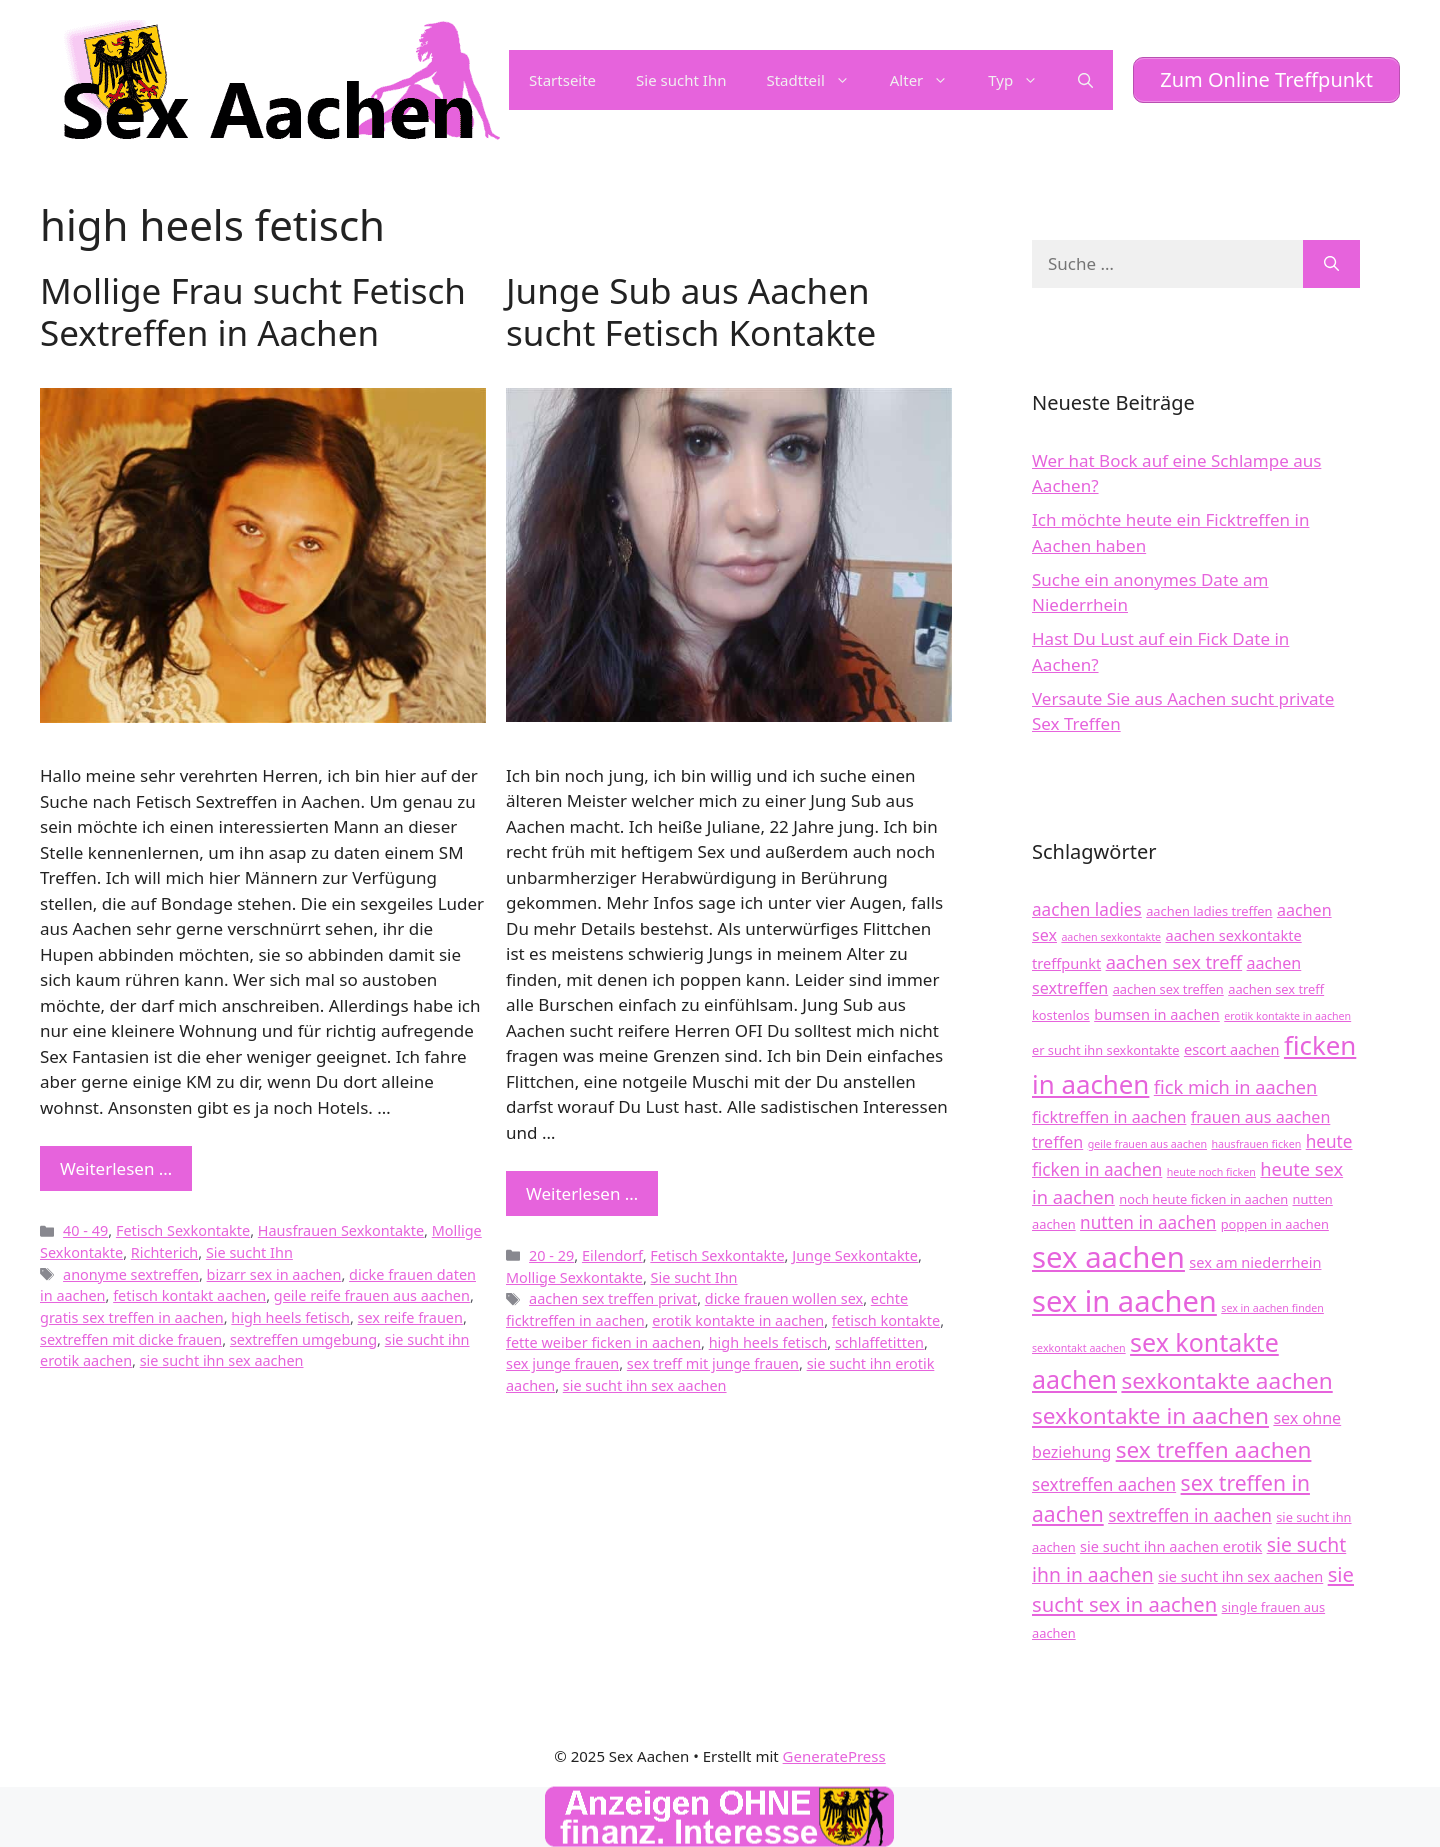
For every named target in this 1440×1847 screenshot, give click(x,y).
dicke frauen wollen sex (784, 1298)
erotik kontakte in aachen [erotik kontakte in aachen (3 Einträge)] (1287, 1016)
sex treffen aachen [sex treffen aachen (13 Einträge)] (1214, 1449)
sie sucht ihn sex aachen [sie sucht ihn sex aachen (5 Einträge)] (1240, 1576)
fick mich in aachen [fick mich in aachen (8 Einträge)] (1236, 1086)
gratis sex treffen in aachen (132, 1317)
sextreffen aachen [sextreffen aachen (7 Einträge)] (1104, 1484)
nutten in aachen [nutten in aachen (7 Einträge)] (1148, 1222)
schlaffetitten (879, 1342)
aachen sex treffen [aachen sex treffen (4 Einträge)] (1168, 989)
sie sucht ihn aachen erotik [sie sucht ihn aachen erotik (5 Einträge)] (1171, 1546)
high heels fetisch (290, 1317)
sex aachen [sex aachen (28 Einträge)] (1108, 1257)
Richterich (164, 1252)
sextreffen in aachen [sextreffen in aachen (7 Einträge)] (1190, 1515)
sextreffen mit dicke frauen (131, 1339)
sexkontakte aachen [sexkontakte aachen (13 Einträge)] (1226, 1380)
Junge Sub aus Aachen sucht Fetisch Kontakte (691, 311)
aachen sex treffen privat (613, 1298)
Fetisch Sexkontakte (183, 1230)
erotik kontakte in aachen (738, 1320)
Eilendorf (612, 1255)
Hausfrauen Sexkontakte (341, 1230)
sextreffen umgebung (303, 1339)
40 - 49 (85, 1230)
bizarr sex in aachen (274, 1274)
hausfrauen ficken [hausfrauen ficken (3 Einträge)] (1256, 1144)
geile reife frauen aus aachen (372, 1295)
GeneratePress (834, 1756)
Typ (1023, 80)
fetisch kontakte (886, 1320)
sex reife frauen (410, 1317)
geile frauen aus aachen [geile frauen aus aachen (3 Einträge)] (1147, 1144)
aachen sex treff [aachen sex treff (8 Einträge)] (1174, 961)
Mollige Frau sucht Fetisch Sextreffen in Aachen (253, 311)
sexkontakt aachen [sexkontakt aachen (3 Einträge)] (1079, 1348)
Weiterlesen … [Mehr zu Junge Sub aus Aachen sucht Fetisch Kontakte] (582, 1193)
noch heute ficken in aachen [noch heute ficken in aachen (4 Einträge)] (1203, 1199)
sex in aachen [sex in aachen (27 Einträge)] (1124, 1301)
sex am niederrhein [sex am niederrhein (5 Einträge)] (1255, 1262)
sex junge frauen (562, 1363)
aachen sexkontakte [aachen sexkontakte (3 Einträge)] (1111, 937)
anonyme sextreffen (131, 1274)
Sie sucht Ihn (681, 80)
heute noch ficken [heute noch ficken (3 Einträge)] (1211, 1172)
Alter (929, 80)
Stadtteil (817, 80)
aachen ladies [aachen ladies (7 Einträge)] (1087, 909)
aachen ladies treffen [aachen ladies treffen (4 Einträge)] (1209, 911)
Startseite (562, 80)
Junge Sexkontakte (855, 1255)
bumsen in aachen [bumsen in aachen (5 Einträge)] (1157, 1014)
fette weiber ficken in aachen (603, 1342)
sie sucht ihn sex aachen (222, 1360)
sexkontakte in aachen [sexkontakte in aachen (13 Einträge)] (1150, 1415)
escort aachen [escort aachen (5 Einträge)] (1232, 1049)
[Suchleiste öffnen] (1085, 80)
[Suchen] (1331, 264)
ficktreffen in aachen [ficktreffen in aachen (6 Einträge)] (1109, 1117)
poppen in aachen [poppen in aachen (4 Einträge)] (1275, 1224)
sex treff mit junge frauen (713, 1363)
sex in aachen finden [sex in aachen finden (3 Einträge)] (1272, 1308)
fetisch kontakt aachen (189, 1295)
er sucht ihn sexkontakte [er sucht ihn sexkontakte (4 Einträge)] (1106, 1050)
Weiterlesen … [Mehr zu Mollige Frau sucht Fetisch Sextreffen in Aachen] (116, 1168)
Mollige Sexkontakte (574, 1277)
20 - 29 (551, 1255)
